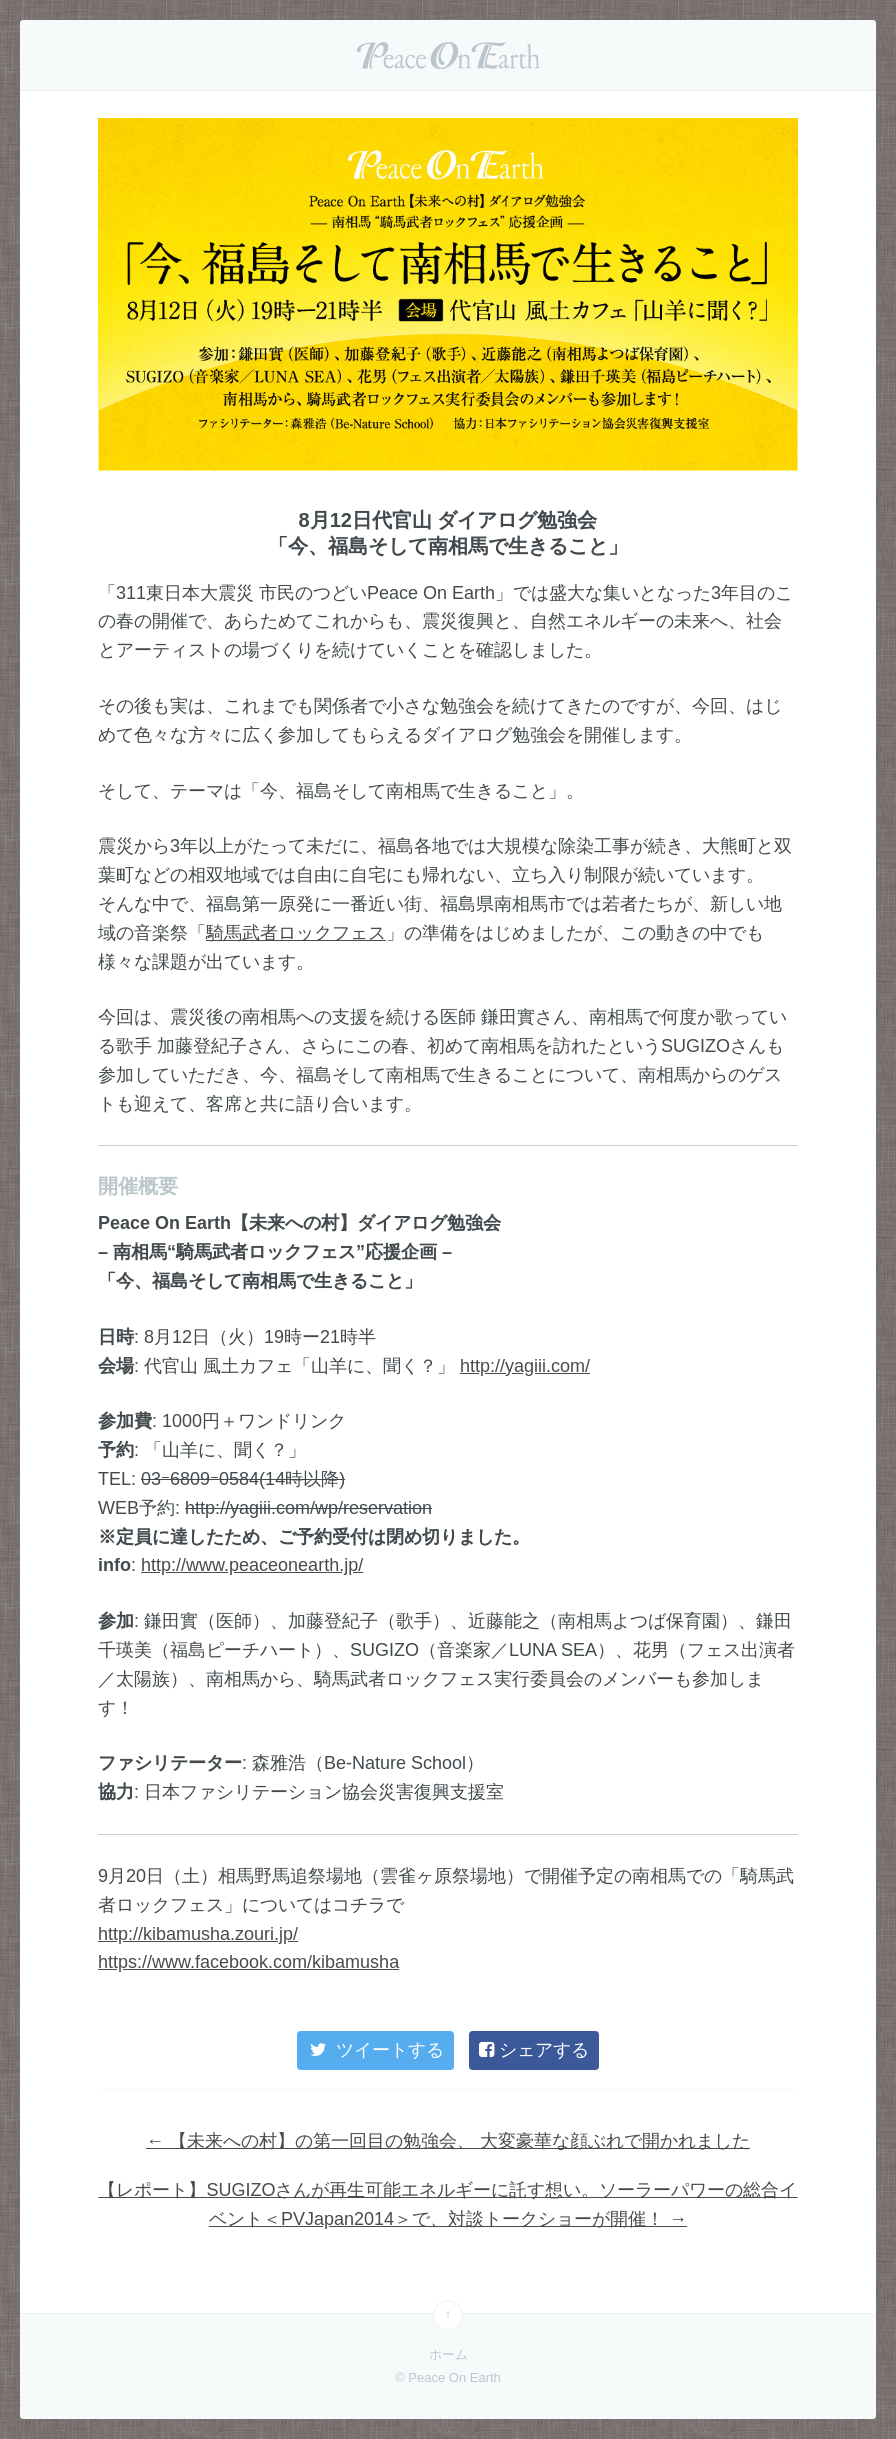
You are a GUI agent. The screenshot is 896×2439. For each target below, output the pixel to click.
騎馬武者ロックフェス (296, 933)
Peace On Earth (448, 55)
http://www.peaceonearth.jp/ (252, 1565)
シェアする (534, 2050)
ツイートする (375, 2050)
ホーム (448, 2354)
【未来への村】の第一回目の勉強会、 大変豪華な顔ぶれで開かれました (448, 2141)
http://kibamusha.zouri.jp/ (198, 1934)
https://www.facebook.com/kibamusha (248, 1962)
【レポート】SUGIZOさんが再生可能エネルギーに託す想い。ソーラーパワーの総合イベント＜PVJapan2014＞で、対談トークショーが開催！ (447, 2204)
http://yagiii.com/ (525, 1366)
